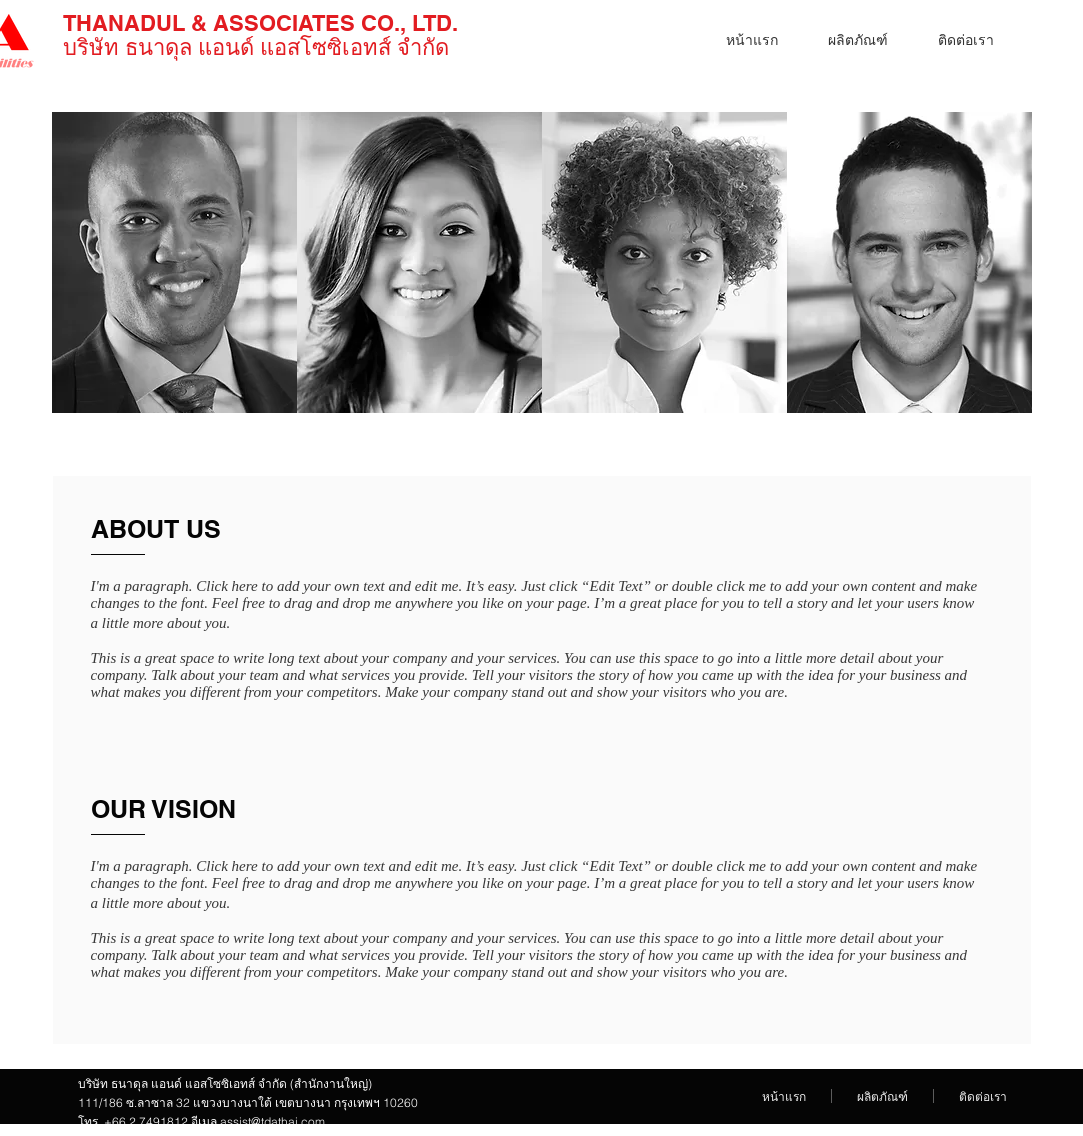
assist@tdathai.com (272, 1121)
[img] (174, 262)
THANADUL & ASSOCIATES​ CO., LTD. (260, 23)
